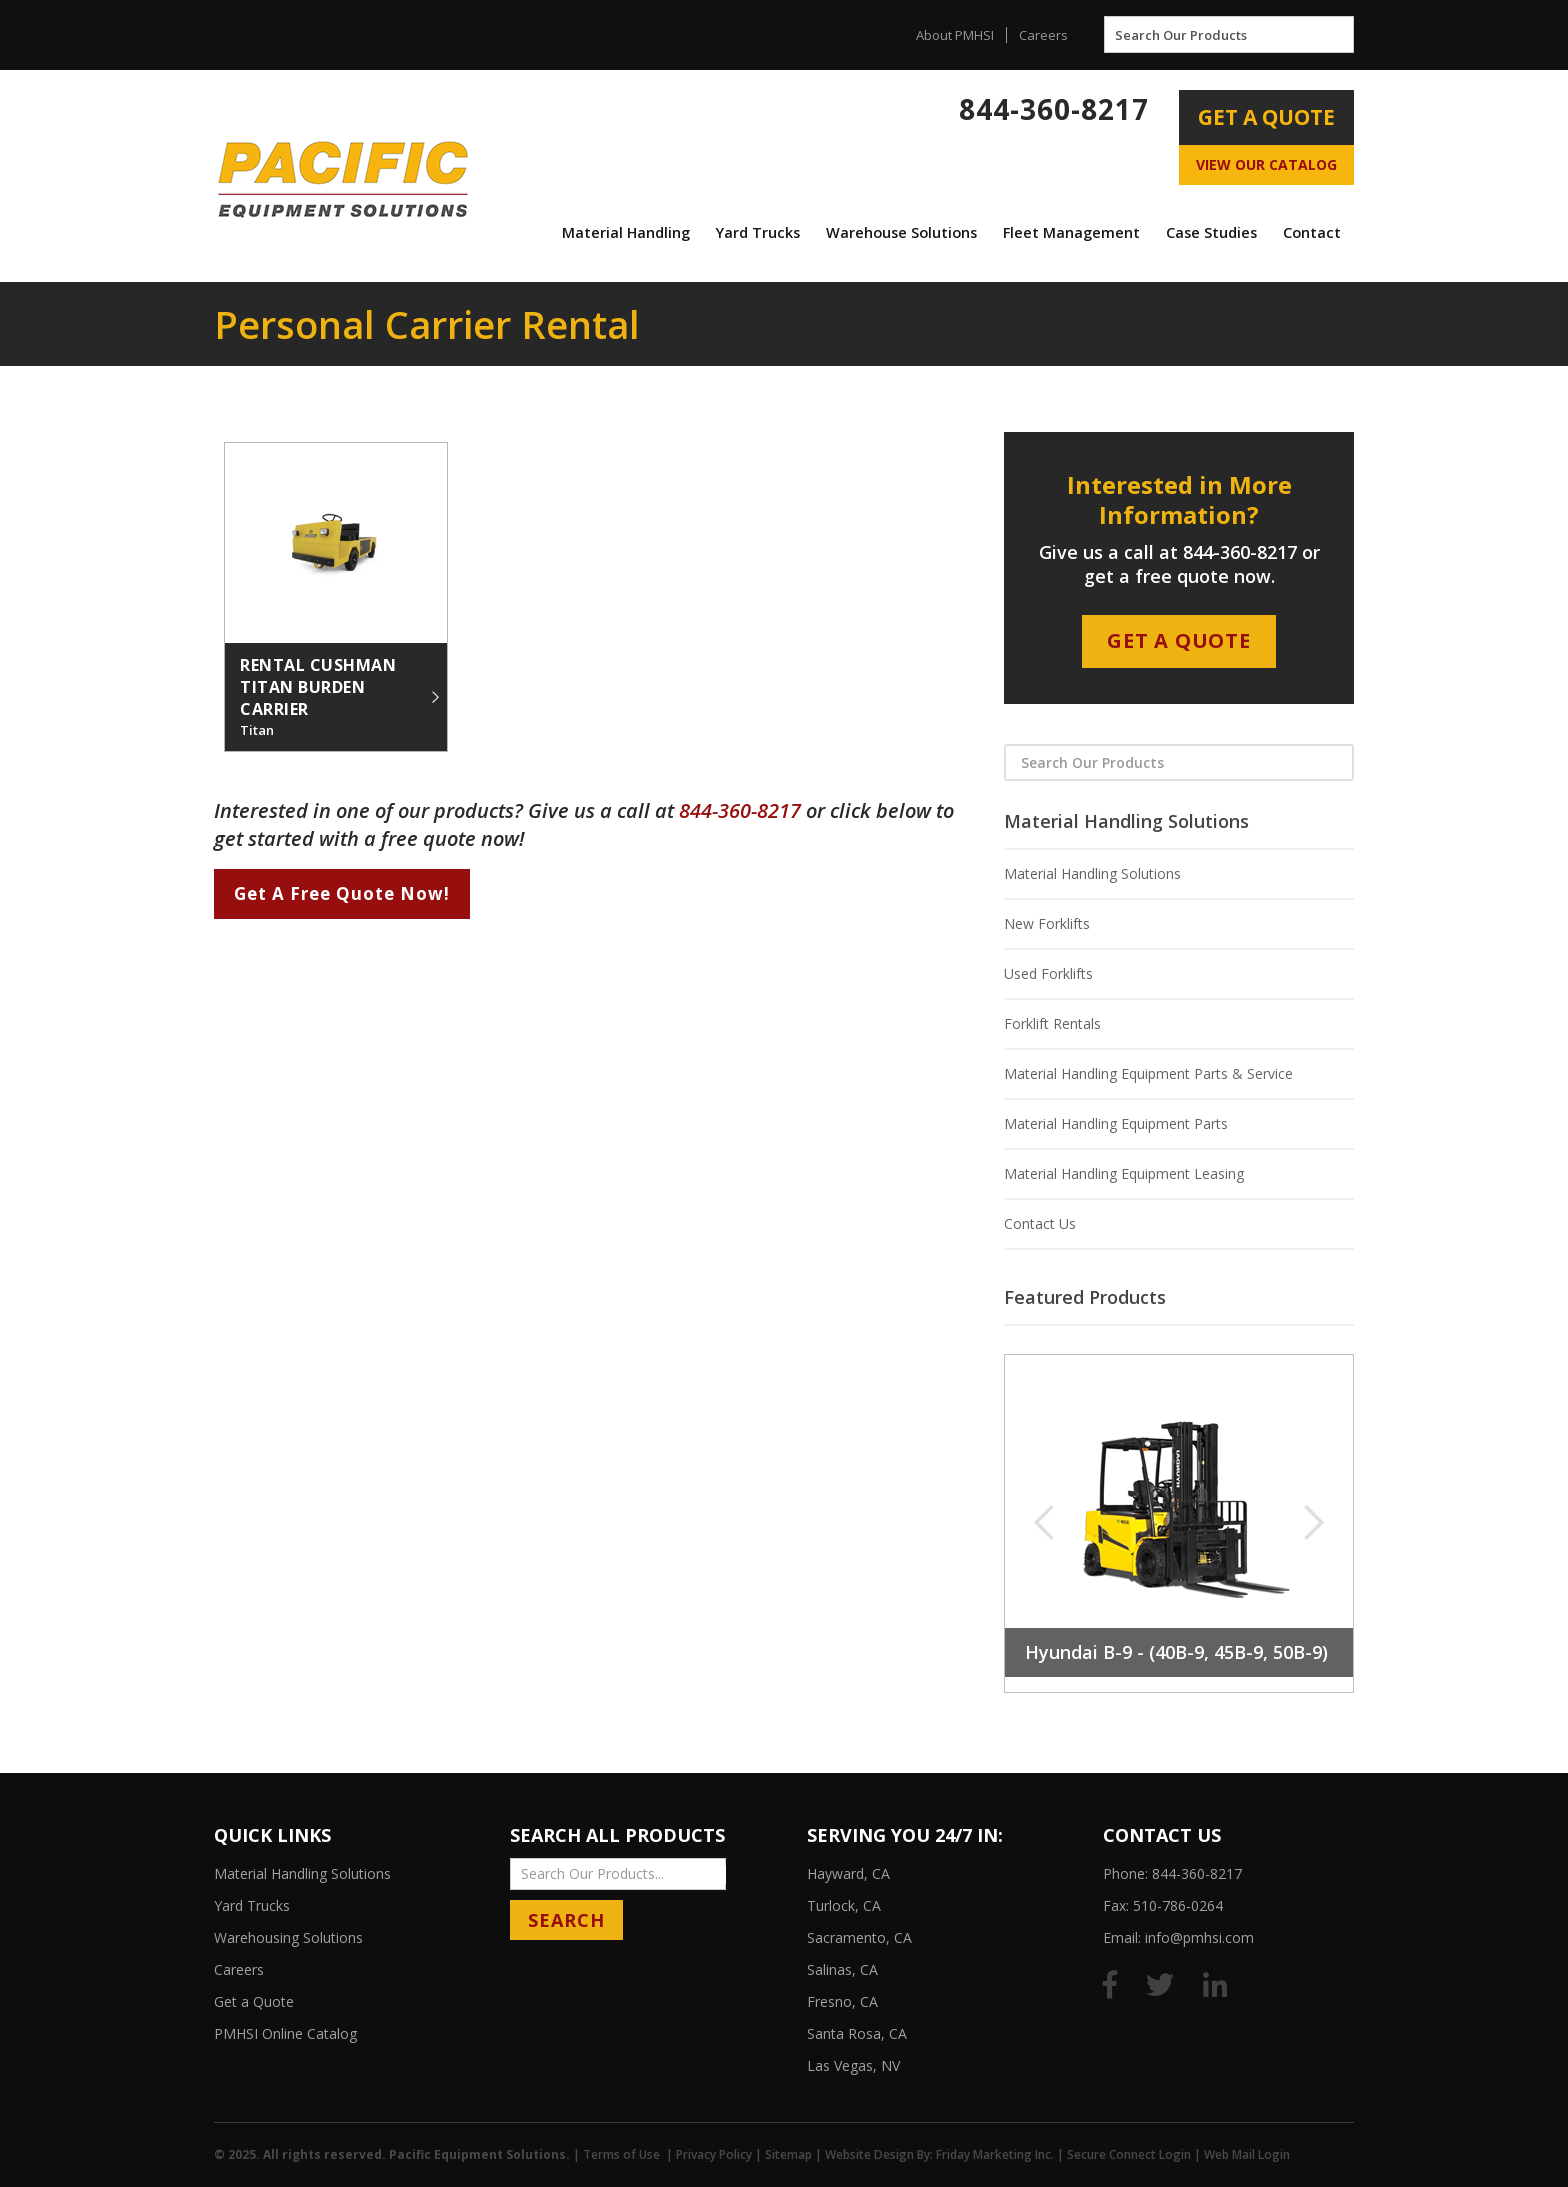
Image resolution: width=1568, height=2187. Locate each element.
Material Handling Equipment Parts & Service (1148, 1073)
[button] (626, 233)
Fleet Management (1071, 232)
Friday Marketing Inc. (995, 2154)
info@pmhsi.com (1199, 1937)
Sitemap (788, 2154)
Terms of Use (621, 2154)
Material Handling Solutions (1092, 873)
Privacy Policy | (720, 2154)
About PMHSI (955, 35)
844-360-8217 (1054, 109)
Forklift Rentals (1052, 1023)
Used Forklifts (1048, 973)
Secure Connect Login (1129, 2154)
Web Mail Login (1247, 2154)
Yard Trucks (758, 232)
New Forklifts (1047, 923)
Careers (1043, 35)
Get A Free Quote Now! (342, 893)
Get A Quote (1266, 117)
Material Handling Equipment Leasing (1124, 1173)
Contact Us (1040, 1223)
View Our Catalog (1266, 164)
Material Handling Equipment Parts (1116, 1123)
